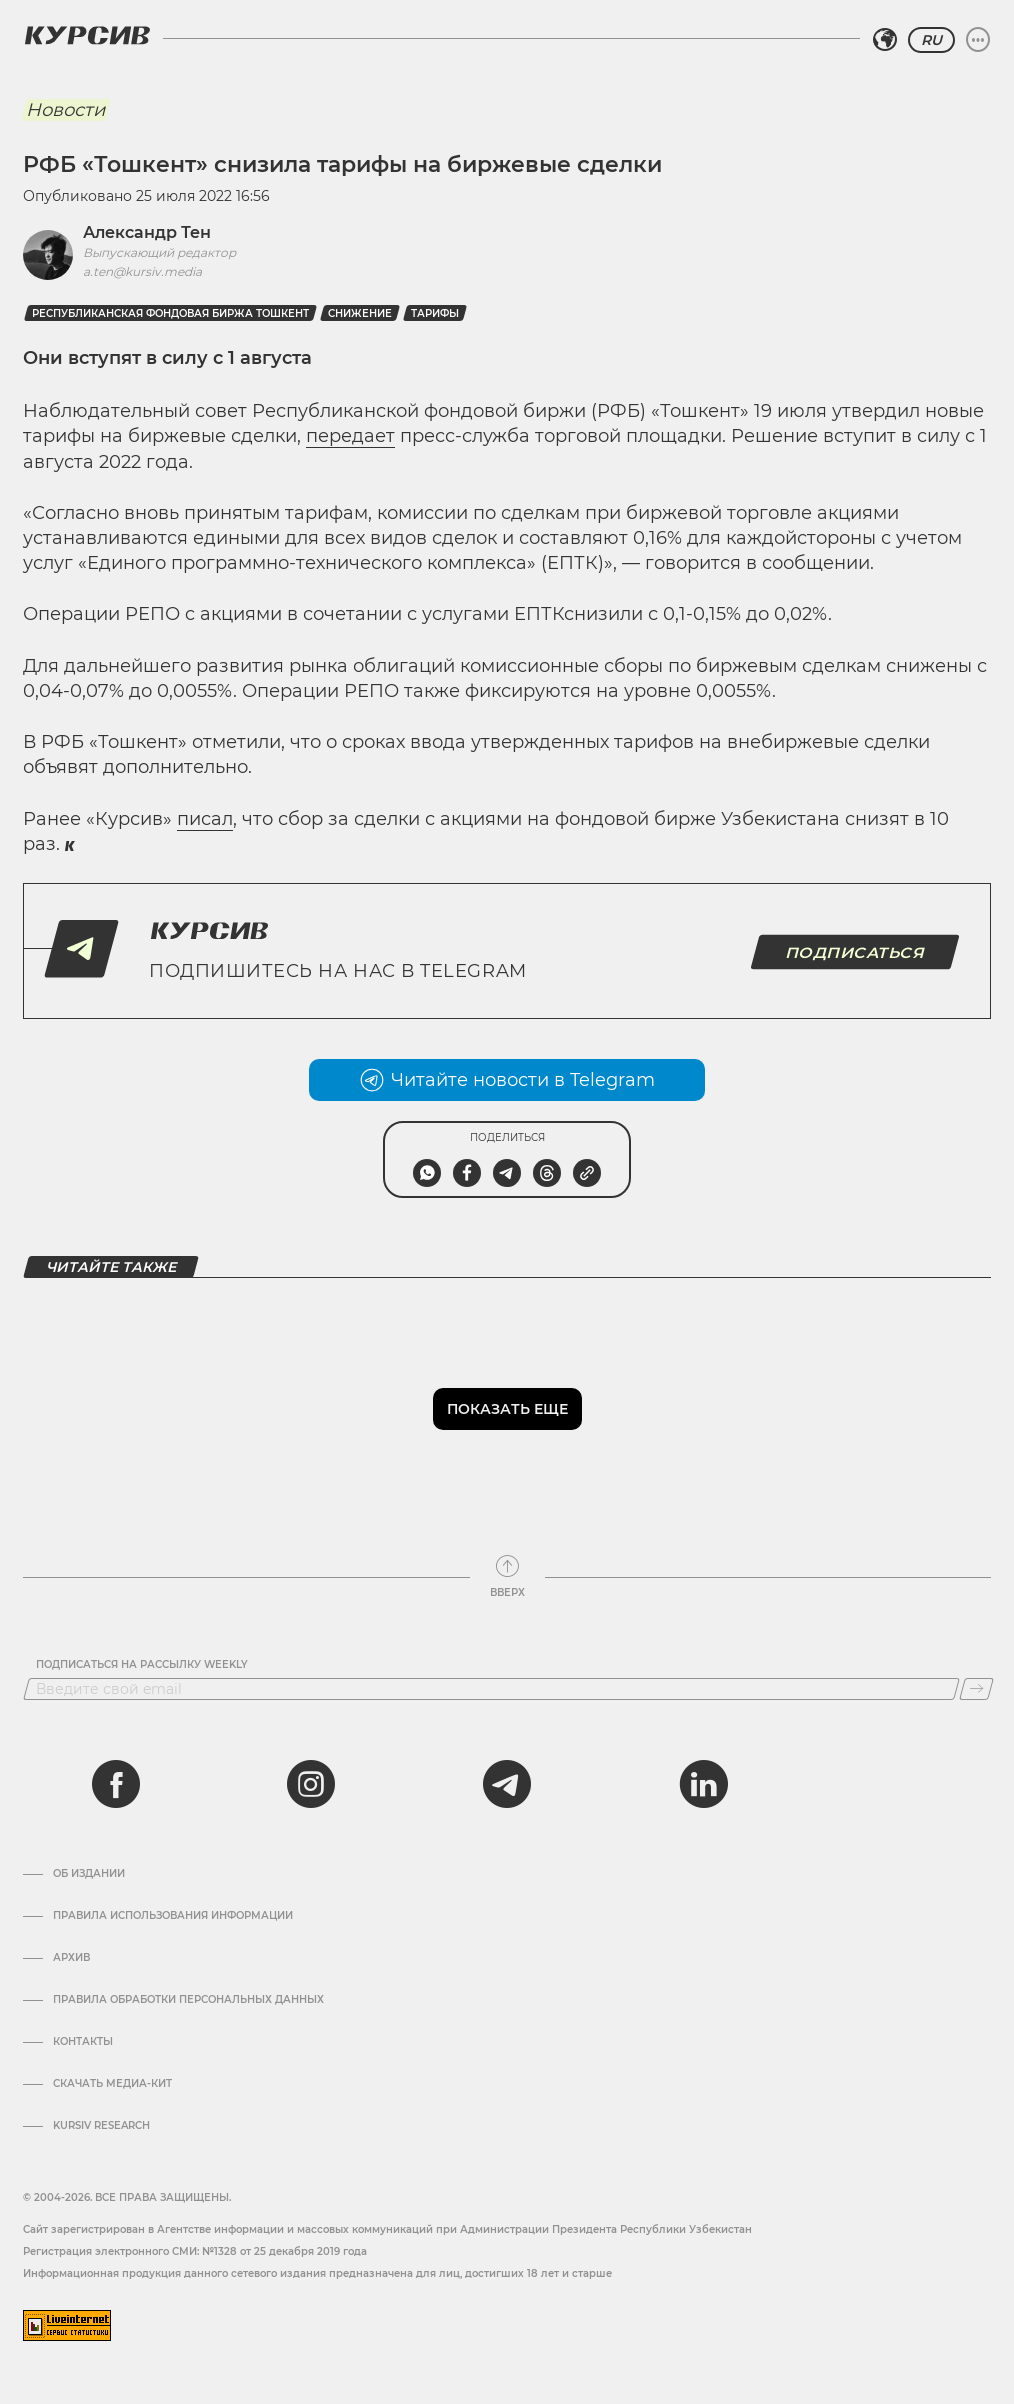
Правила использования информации (173, 1916)
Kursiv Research (101, 2126)
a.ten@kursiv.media (142, 271)
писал (205, 819)
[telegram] (507, 1784)
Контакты (83, 2042)
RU (931, 40)
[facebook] (116, 1784)
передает (350, 436)
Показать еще (507, 1409)
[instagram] (311, 1784)
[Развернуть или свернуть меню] (978, 40)
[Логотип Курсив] (87, 35)
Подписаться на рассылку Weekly (142, 1665)
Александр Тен (147, 232)
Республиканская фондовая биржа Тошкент (170, 313)
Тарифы (435, 313)
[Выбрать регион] (885, 40)
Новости (65, 110)
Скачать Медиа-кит (112, 2084)
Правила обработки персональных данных (188, 2000)
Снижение (360, 313)
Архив (71, 1958)
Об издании (89, 1874)
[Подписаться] (976, 1689)
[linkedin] (703, 1784)
